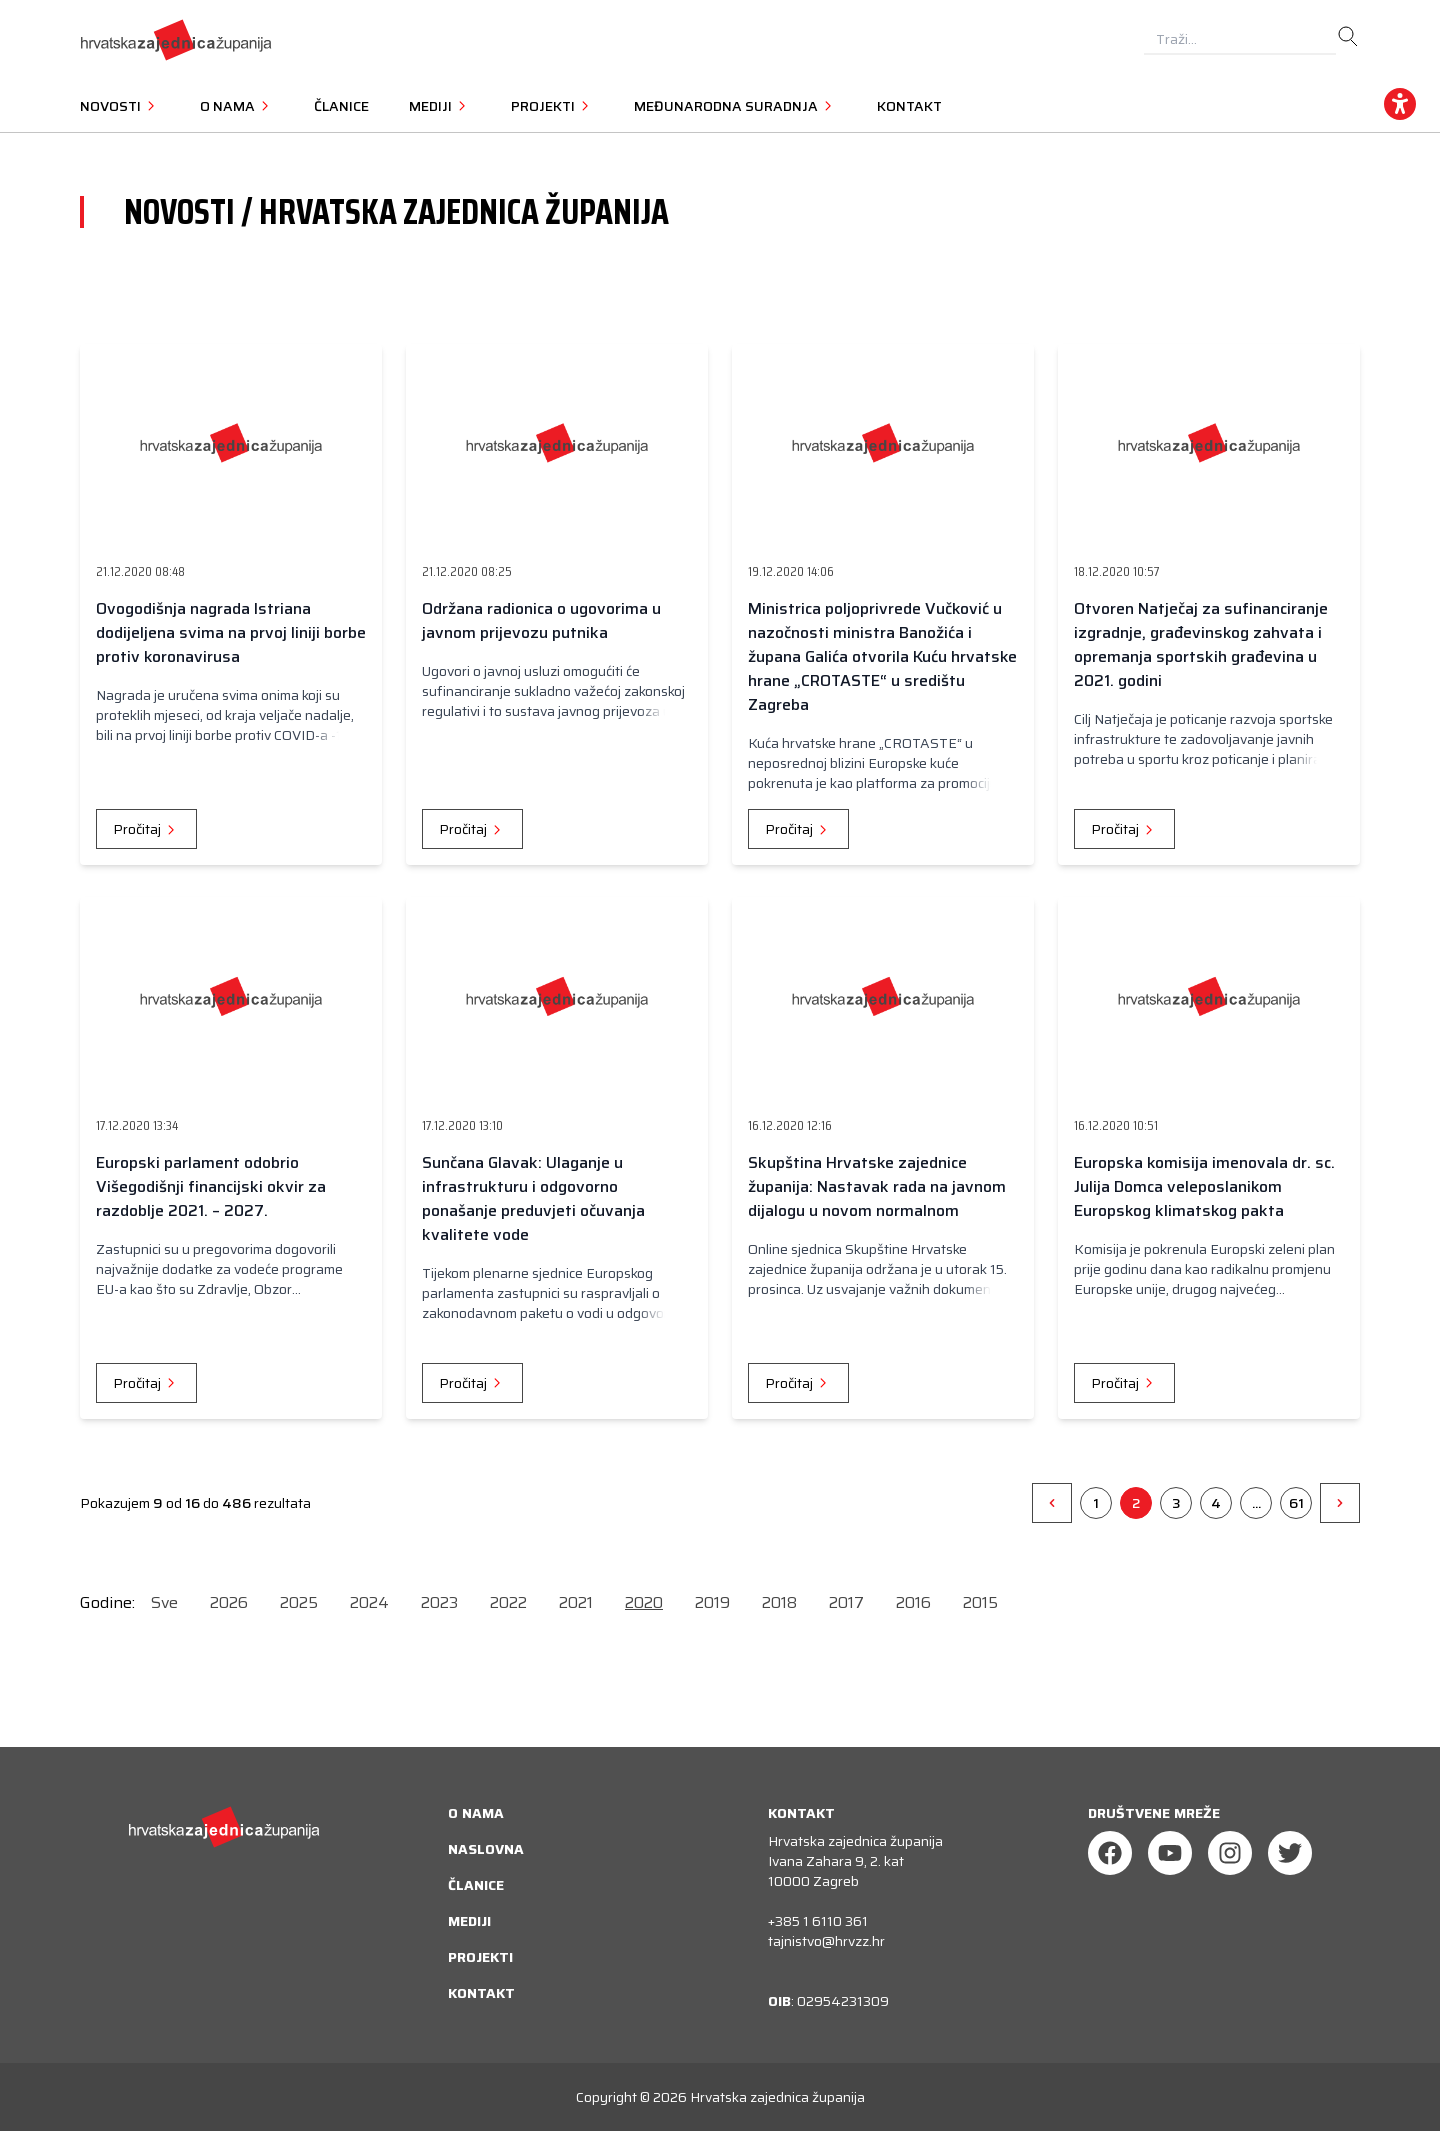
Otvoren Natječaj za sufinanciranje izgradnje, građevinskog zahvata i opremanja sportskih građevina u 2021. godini (1201, 644)
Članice (341, 106)
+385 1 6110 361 (818, 1921)
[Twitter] (1290, 1853)
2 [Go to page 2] (1136, 1503)
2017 (846, 1602)
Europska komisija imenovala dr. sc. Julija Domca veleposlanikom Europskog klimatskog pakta (1204, 1186)
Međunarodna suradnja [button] (735, 106)
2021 (576, 1602)
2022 (508, 1602)
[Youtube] (1170, 1853)
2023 (439, 1602)
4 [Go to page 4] (1216, 1503)
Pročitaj (146, 829)
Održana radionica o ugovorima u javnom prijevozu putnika (541, 620)
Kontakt (909, 106)
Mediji (469, 1921)
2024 (369, 1602)
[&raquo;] (1340, 1503)
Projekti (480, 1957)
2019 (712, 1602)
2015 (980, 1602)
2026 (229, 1602)
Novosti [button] (120, 106)
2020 (644, 1602)
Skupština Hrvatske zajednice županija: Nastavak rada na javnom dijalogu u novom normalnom (877, 1186)
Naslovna (486, 1849)
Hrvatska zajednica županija (777, 2097)
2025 (299, 1602)
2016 (913, 1602)
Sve (164, 1602)
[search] (1348, 37)
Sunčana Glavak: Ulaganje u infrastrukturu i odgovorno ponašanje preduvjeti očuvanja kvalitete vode (533, 1198)
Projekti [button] (552, 106)
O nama (476, 1813)
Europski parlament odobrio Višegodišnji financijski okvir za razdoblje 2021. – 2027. (211, 1186)
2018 (779, 1602)
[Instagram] (1230, 1853)
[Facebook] (1110, 1853)
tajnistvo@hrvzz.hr (826, 1941)
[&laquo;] (1052, 1503)
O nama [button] (237, 106)
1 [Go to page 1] (1096, 1503)
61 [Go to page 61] (1296, 1503)
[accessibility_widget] (1400, 104)
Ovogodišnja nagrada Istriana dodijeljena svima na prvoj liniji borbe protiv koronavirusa (231, 632)
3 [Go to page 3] (1176, 1503)
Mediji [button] (440, 106)
